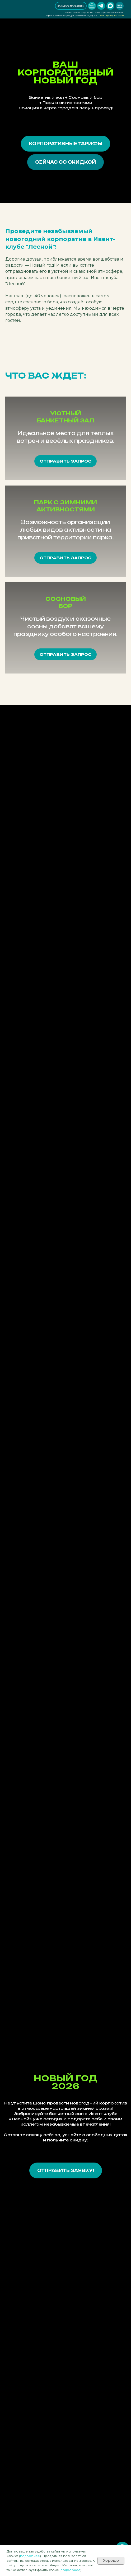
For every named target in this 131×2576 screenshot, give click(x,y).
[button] (71, 6)
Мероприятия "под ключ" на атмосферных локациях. (94, 12)
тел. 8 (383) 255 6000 (112, 15)
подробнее (30, 2556)
